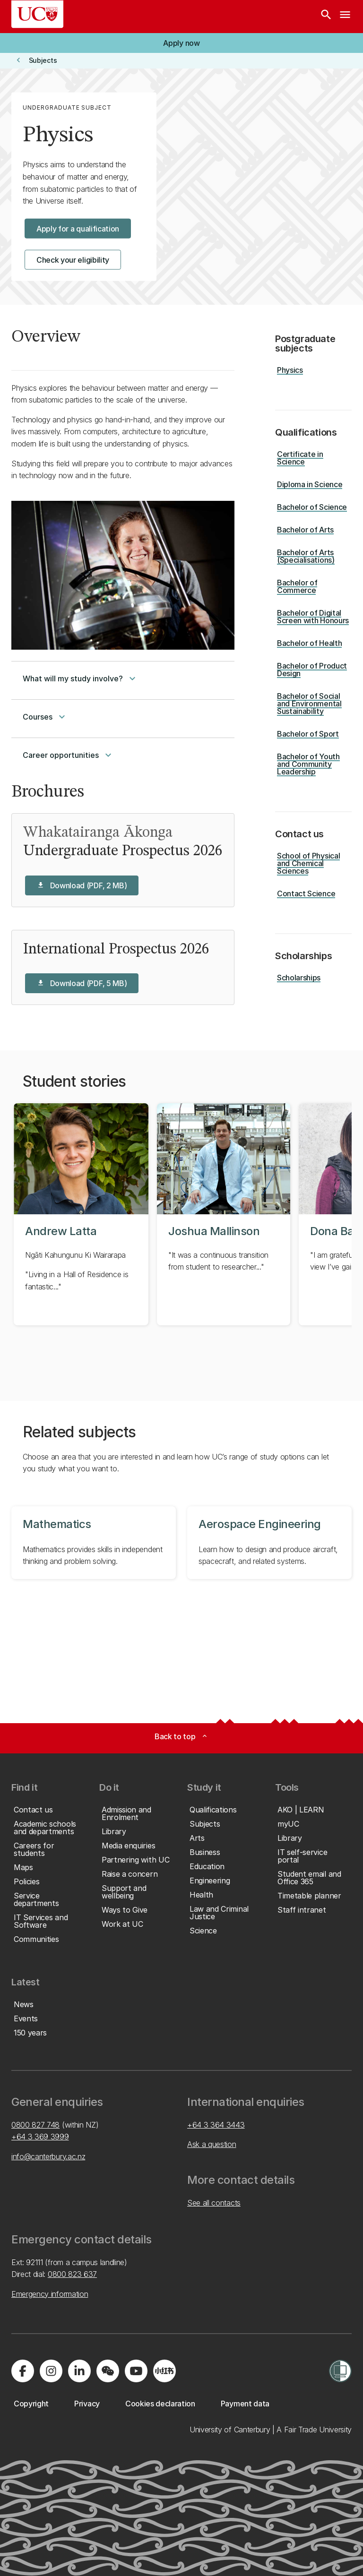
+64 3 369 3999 (40, 2136)
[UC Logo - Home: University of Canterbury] (37, 14)
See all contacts (214, 2202)
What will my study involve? (80, 678)
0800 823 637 (72, 2274)
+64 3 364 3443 (216, 2124)
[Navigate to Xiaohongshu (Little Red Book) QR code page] (164, 2371)
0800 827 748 (35, 2124)
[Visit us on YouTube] (136, 2371)
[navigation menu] (345, 16)
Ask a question (211, 2144)
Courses (45, 716)
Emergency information (49, 2294)
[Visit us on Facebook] (22, 2371)
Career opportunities (68, 755)
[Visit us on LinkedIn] (79, 2371)
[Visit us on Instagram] (51, 2371)
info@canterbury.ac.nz (48, 2156)
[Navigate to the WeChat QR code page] (107, 2371)
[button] (181, 43)
